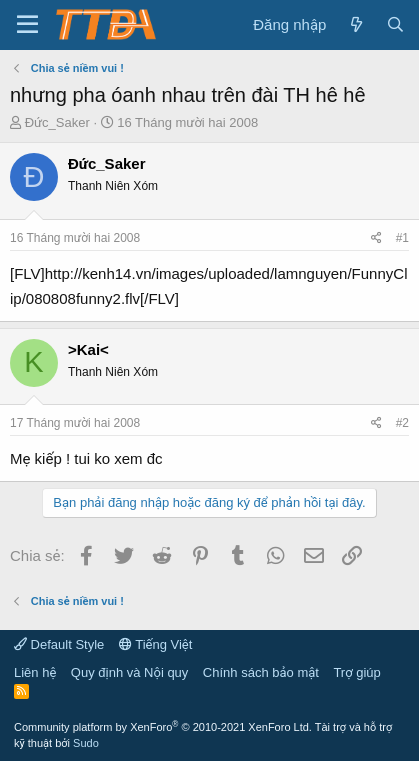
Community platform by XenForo (163, 727)
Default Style (59, 644)
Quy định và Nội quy (130, 672)
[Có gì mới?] (355, 24)
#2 (402, 423)
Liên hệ (35, 672)
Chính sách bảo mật (261, 672)
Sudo (86, 743)
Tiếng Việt (156, 644)
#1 (402, 238)
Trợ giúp (356, 672)
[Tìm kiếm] (395, 24)
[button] (27, 25)
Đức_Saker (57, 122)
